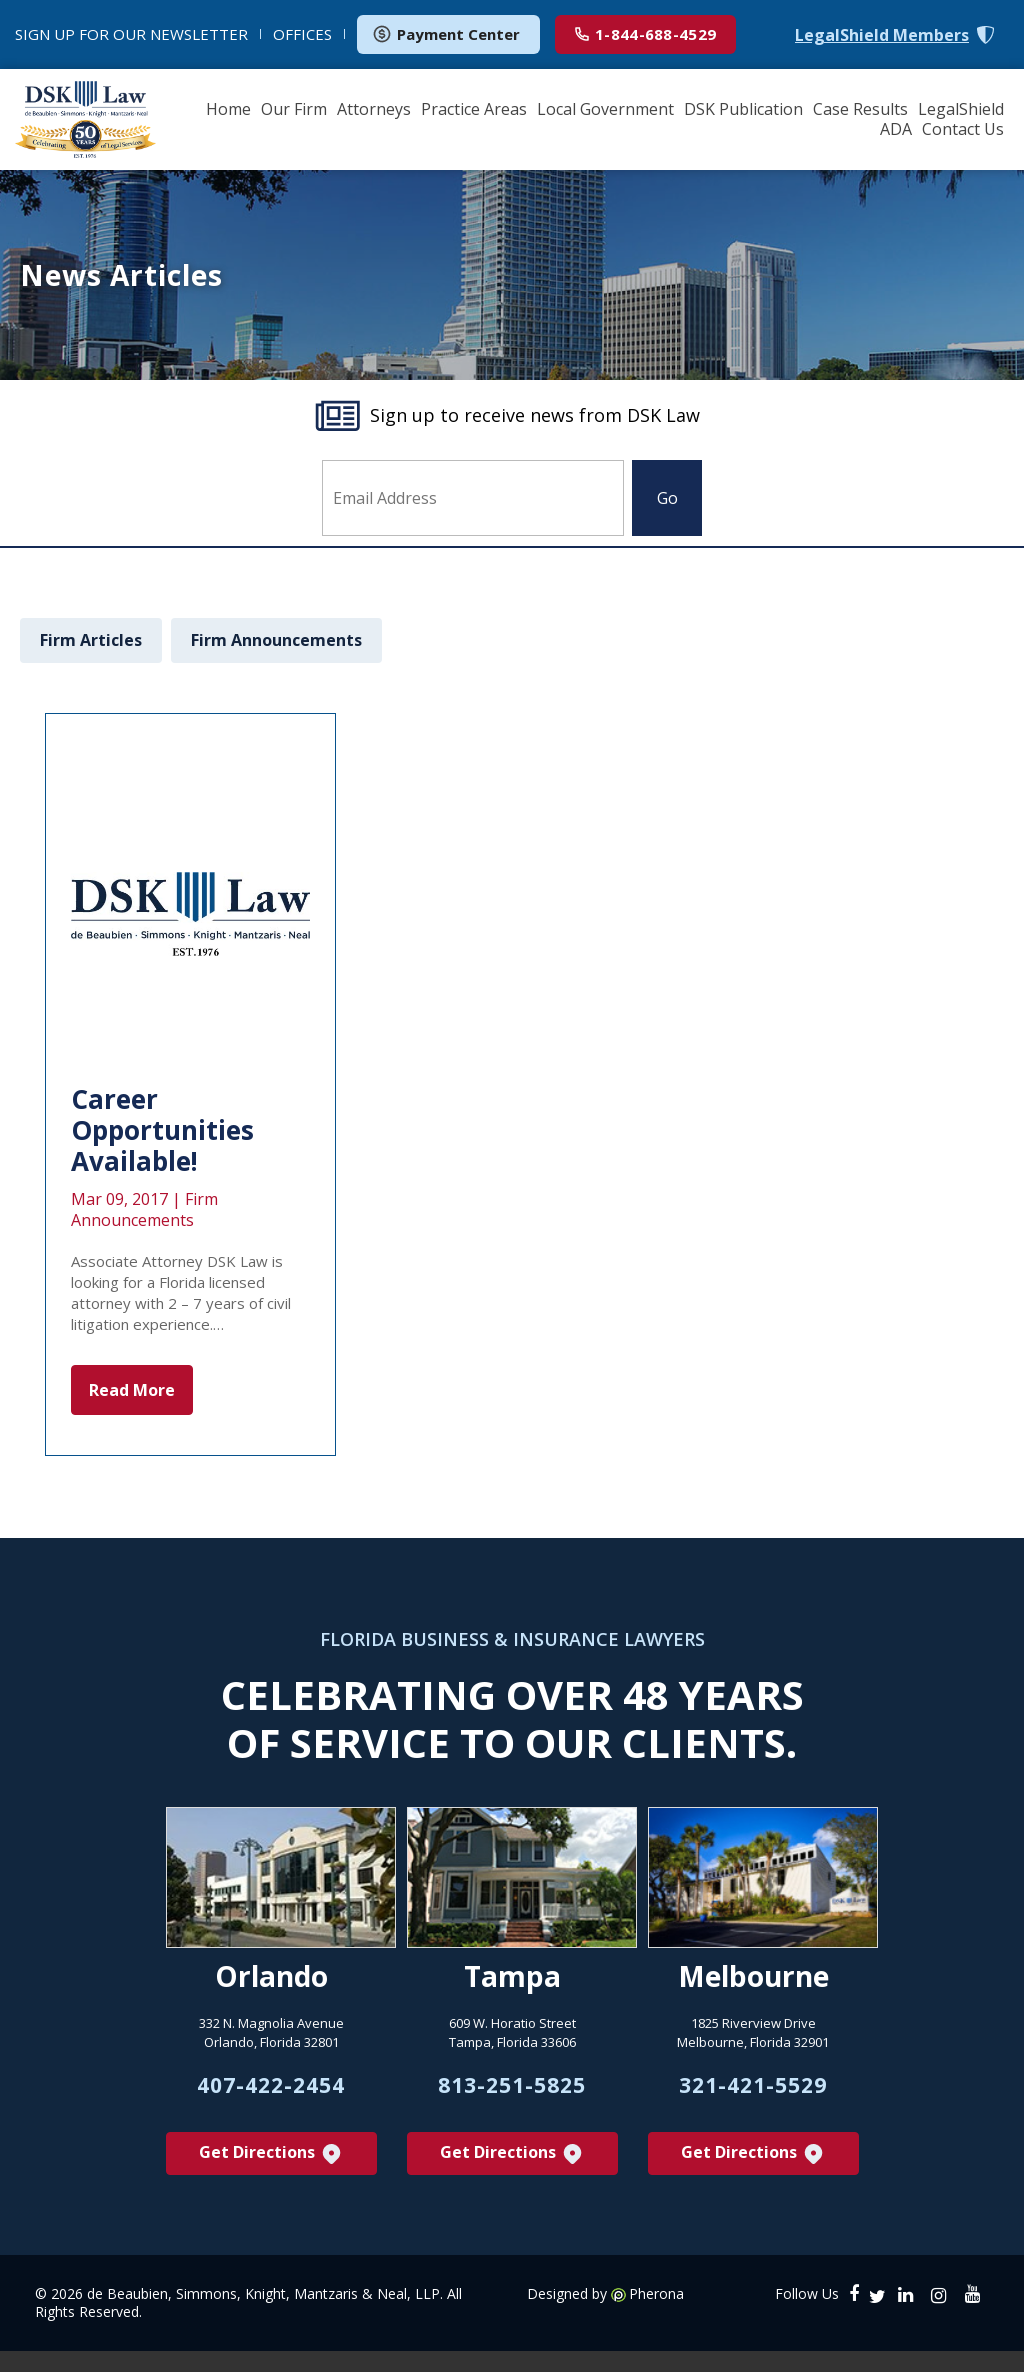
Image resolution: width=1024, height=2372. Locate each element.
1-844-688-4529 (645, 34)
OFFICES (302, 34)
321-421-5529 (753, 2093)
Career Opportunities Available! (162, 1130)
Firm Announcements (276, 640)
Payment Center (446, 34)
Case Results (860, 109)
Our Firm (294, 109)
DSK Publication (743, 109)
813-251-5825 (512, 2093)
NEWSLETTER (131, 34)
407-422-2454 (271, 2093)
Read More (132, 1390)
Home (228, 109)
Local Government (605, 109)
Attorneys (374, 109)
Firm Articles (91, 640)
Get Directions (271, 2164)
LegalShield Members (882, 35)
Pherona (656, 2305)
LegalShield (961, 109)
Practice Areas (474, 109)
